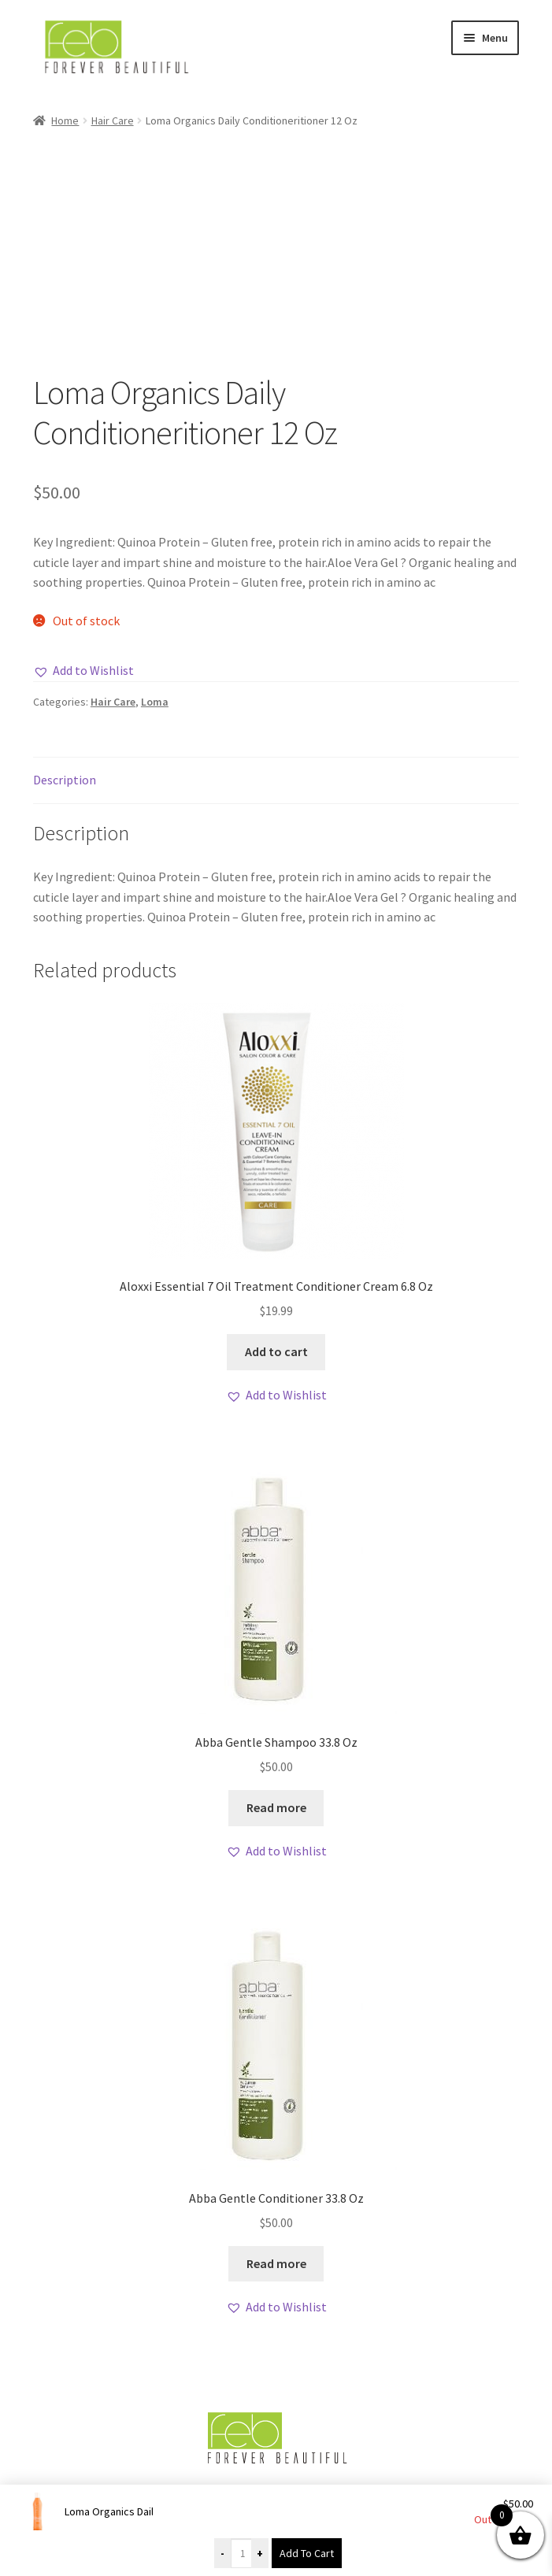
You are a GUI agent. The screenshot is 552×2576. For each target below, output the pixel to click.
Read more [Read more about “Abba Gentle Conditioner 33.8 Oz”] (276, 2263)
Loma (155, 702)
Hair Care (112, 120)
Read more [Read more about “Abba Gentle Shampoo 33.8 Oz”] (276, 1807)
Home (65, 120)
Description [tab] (64, 780)
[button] (83, 671)
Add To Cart (307, 2553)
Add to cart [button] (276, 1351)
